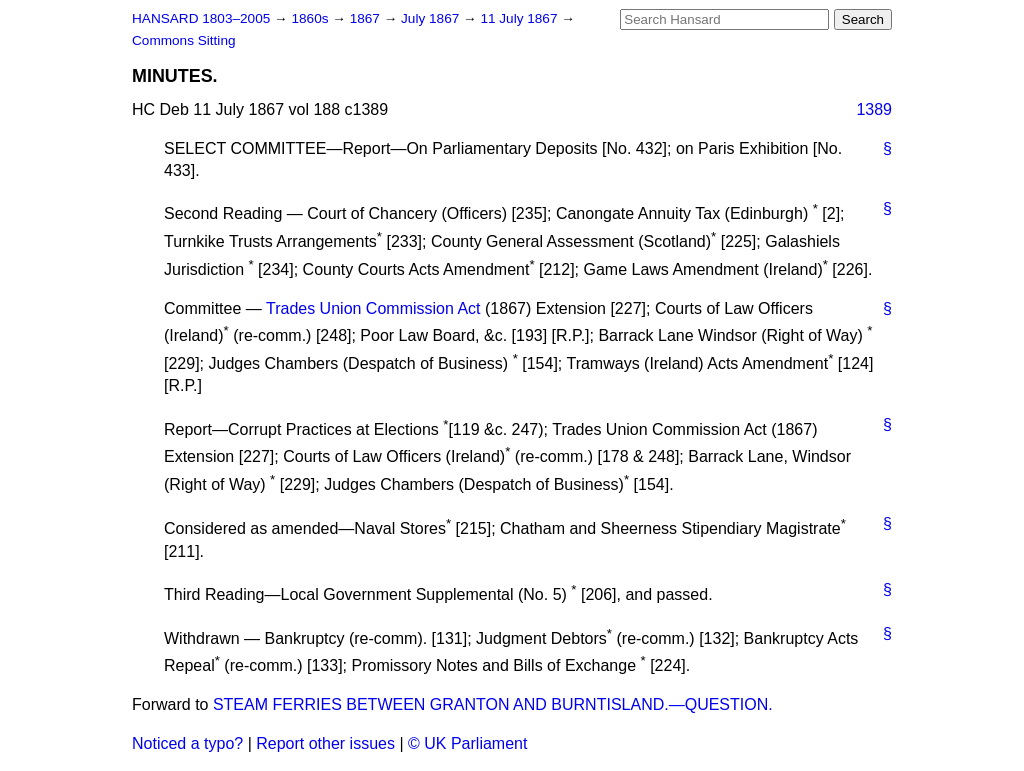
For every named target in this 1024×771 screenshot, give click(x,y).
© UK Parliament (467, 743)
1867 (367, 18)
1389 (874, 109)
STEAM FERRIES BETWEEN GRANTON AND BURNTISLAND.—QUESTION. (493, 704)
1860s (311, 18)
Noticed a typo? (187, 743)
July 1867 (432, 18)
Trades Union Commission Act (373, 308)
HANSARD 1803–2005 (201, 18)
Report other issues (325, 743)
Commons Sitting (184, 40)
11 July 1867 (520, 18)
